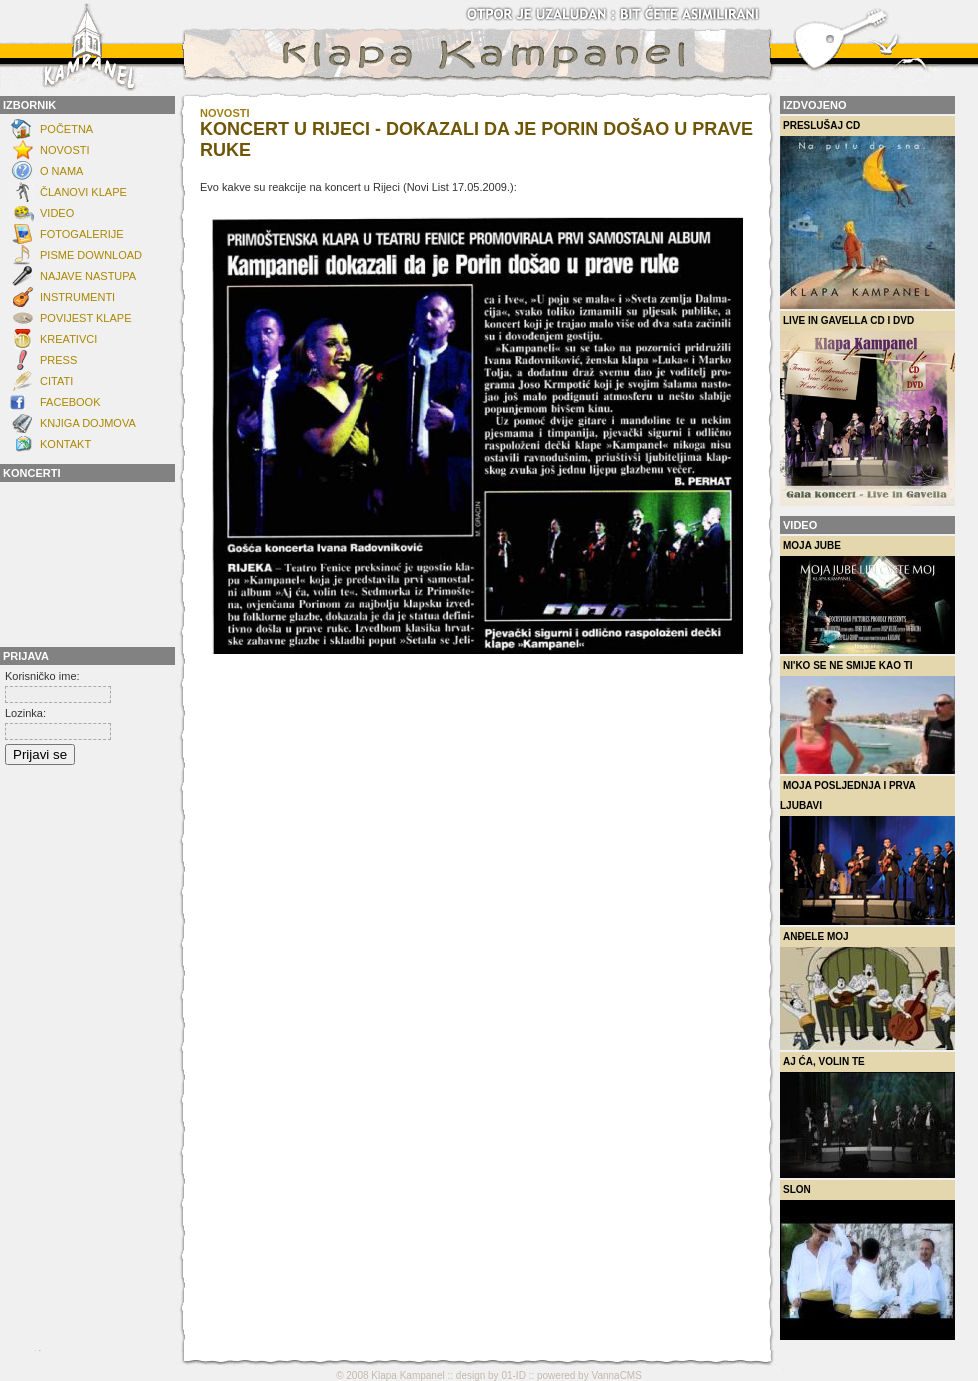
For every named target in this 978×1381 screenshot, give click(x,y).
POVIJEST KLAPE (86, 318)
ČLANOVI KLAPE (83, 192)
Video (57, 213)
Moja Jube (867, 597)
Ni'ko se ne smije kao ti (867, 717)
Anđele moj (867, 990)
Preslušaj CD (867, 214)
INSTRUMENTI (77, 297)
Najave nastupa (88, 276)
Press (58, 360)
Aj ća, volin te (867, 1117)
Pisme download (91, 255)
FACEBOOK (70, 402)
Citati (56, 381)
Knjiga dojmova (88, 423)
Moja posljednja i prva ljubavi (867, 852)
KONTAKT (65, 444)
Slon (867, 1262)
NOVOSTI (65, 150)
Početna (66, 129)
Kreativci (68, 339)
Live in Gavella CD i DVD (867, 410)
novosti (225, 113)
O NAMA (61, 171)
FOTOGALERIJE (82, 234)
